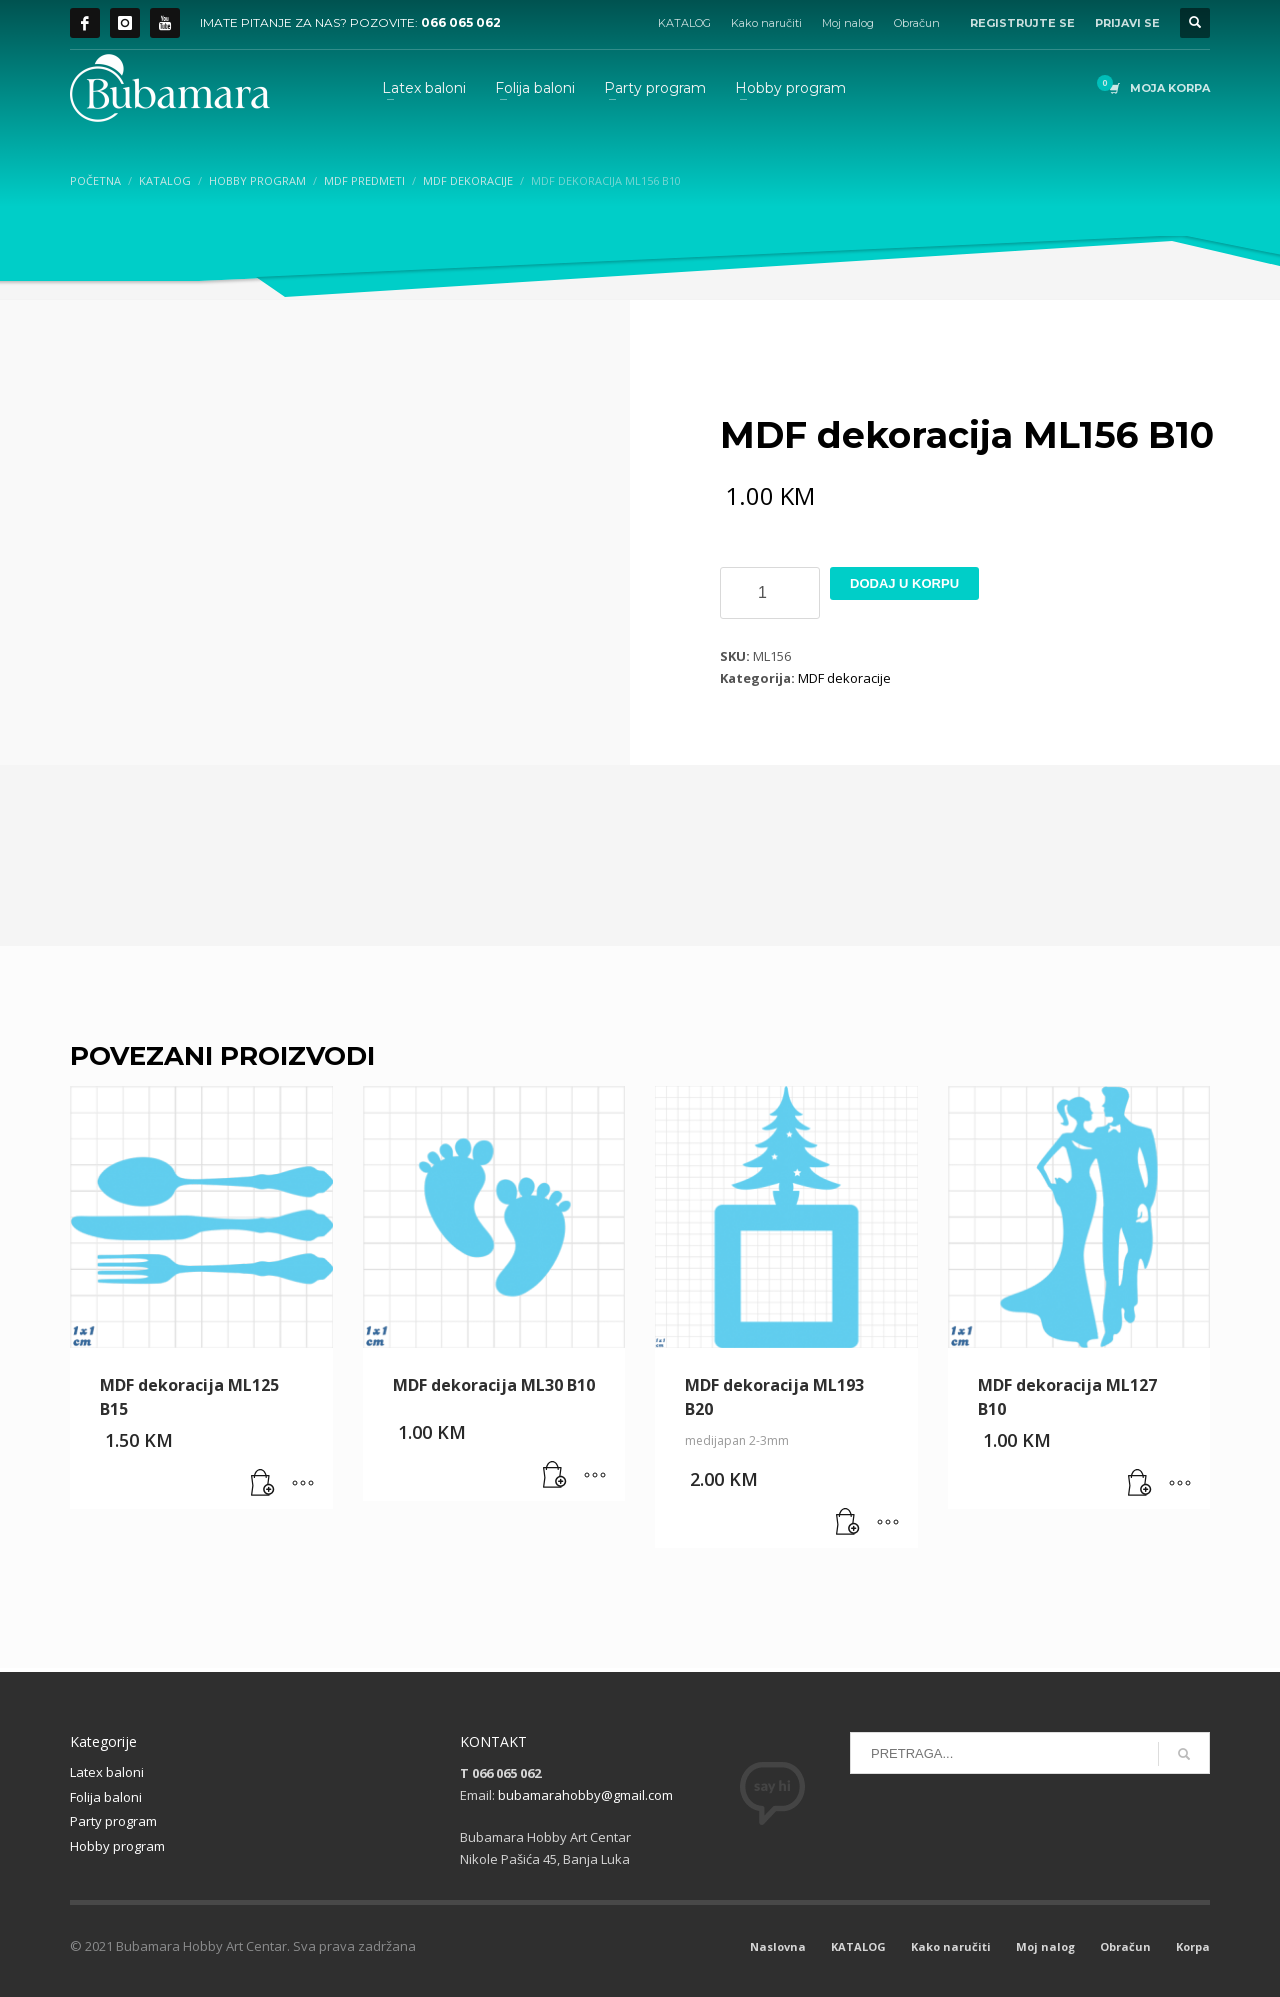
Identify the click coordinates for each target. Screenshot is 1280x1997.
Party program (113, 1821)
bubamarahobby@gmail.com (585, 1795)
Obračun (917, 23)
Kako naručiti (766, 23)
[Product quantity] (770, 593)
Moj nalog (848, 23)
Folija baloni (106, 1797)
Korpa (1193, 1946)
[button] (263, 1484)
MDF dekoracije (844, 678)
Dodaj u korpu (904, 583)
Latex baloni (107, 1772)
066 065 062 (461, 22)
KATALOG (684, 23)
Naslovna (778, 1946)
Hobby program (117, 1846)
